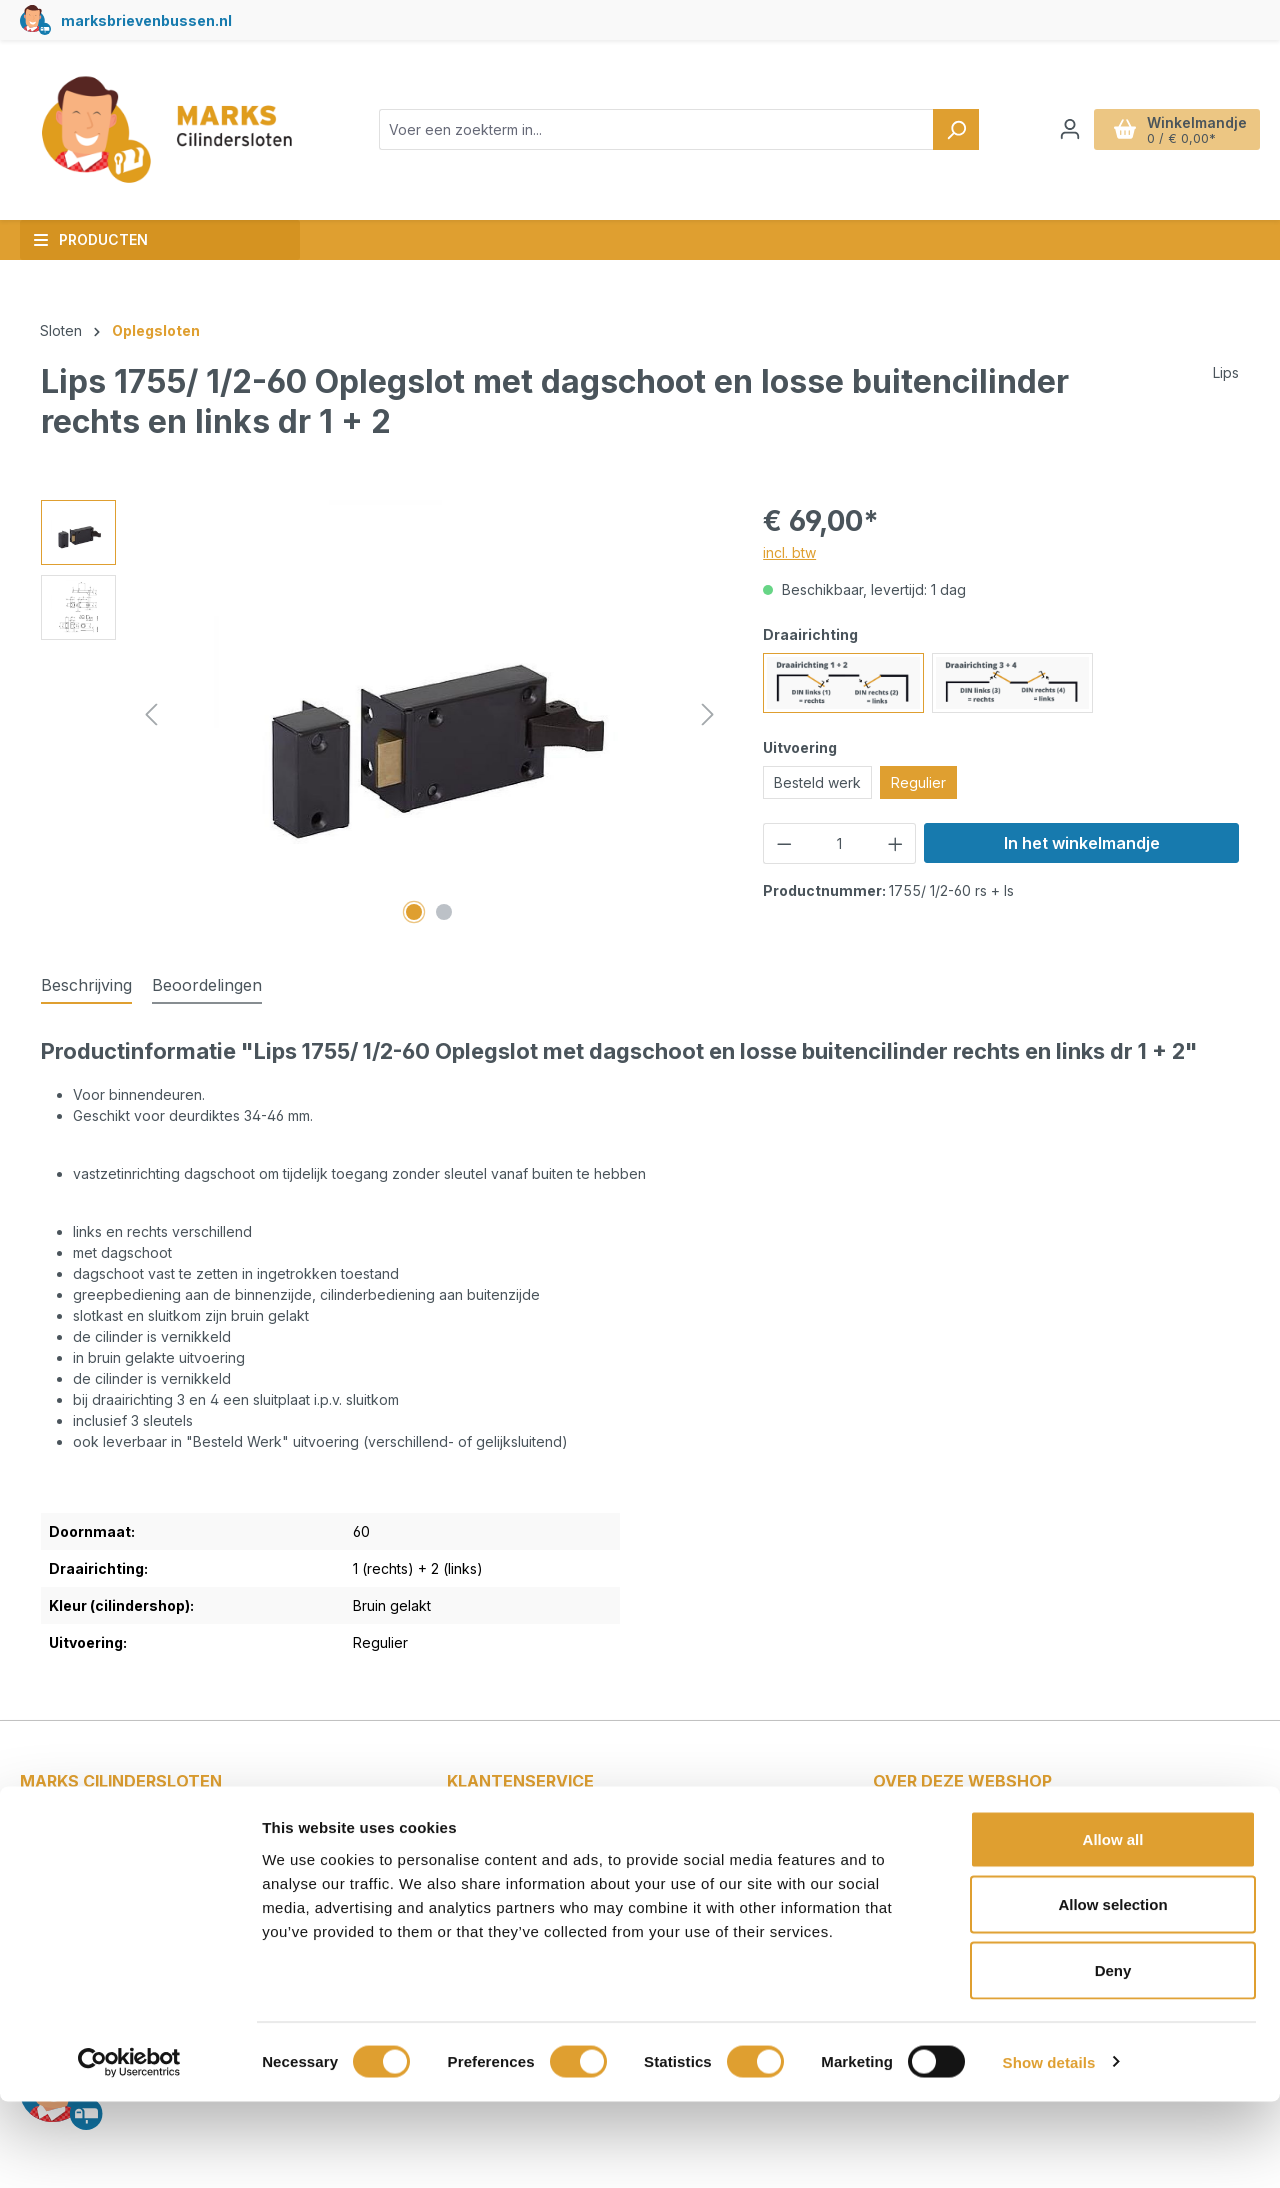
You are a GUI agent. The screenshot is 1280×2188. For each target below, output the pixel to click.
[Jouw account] (1070, 129)
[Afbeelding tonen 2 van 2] (444, 912)
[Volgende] (708, 714)
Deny (1113, 2056)
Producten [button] (90, 239)
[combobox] (656, 129)
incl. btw (789, 552)
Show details (1049, 2148)
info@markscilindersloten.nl (129, 1870)
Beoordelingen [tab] (207, 985)
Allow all (1113, 1925)
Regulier (918, 782)
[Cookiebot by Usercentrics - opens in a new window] (129, 2149)
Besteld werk (817, 782)
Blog (907, 1830)
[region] (382, 715)
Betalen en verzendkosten (556, 1857)
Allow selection (1112, 1991)
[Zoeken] (956, 129)
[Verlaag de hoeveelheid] (784, 843)
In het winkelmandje (1082, 843)
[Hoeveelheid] (840, 843)
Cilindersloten (938, 1857)
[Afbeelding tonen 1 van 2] (414, 912)
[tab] (86, 986)
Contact (493, 1830)
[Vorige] (151, 714)
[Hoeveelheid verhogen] (896, 843)
